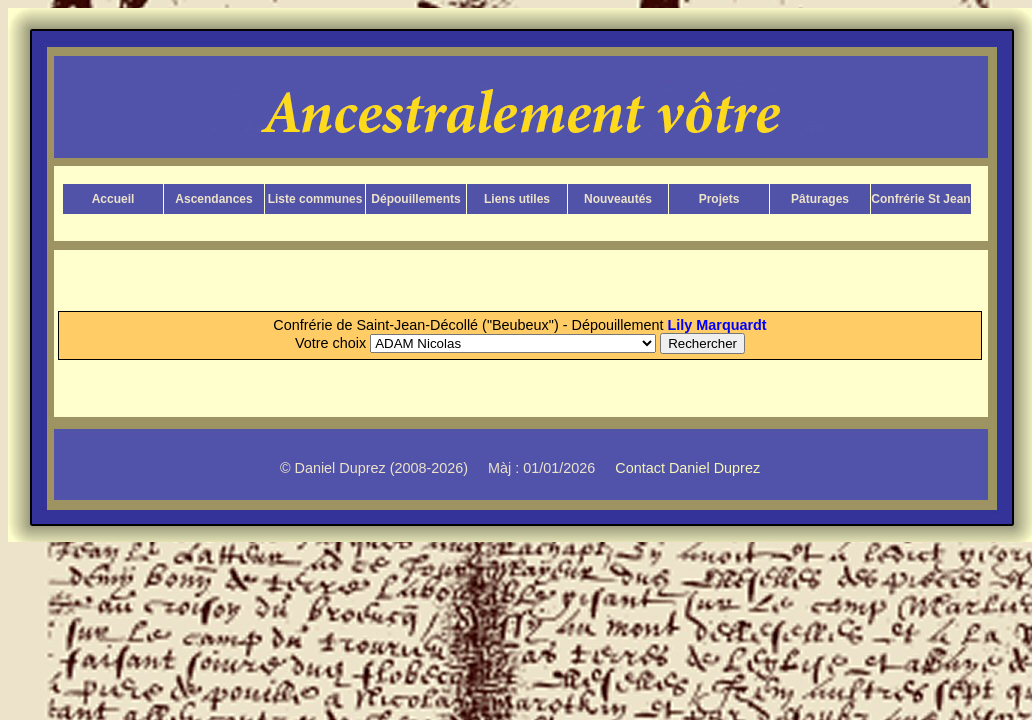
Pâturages (820, 199)
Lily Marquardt (717, 325)
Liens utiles (517, 199)
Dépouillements (415, 199)
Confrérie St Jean (920, 199)
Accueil (113, 199)
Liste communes (315, 199)
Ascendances (213, 199)
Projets (719, 199)
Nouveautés (618, 199)
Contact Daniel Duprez (687, 468)
